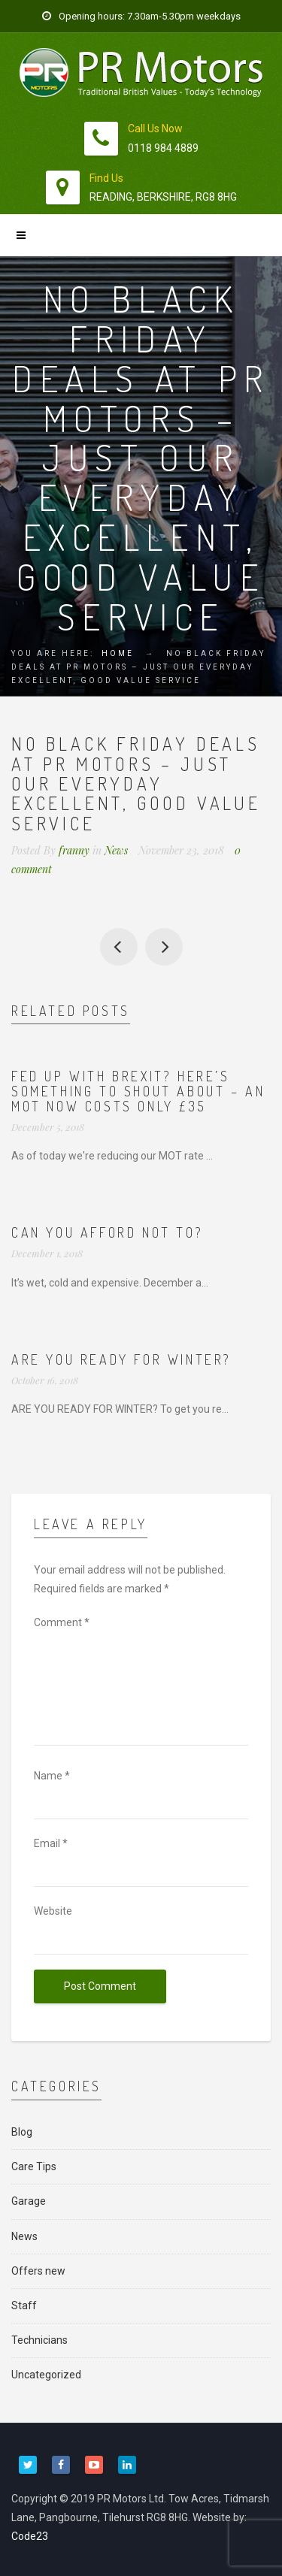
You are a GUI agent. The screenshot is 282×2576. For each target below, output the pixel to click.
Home (118, 653)
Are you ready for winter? (121, 1359)
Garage (28, 2201)
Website (53, 1911)
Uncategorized (46, 2375)
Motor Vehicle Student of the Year (119, 947)
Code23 (29, 2536)
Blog (21, 2132)
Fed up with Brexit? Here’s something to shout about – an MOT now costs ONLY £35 (138, 1091)
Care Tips (33, 2166)
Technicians (39, 2340)
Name (52, 1776)
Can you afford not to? (164, 947)
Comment (61, 1622)
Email (51, 1843)
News (116, 850)
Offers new (38, 2271)
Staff (24, 2305)
